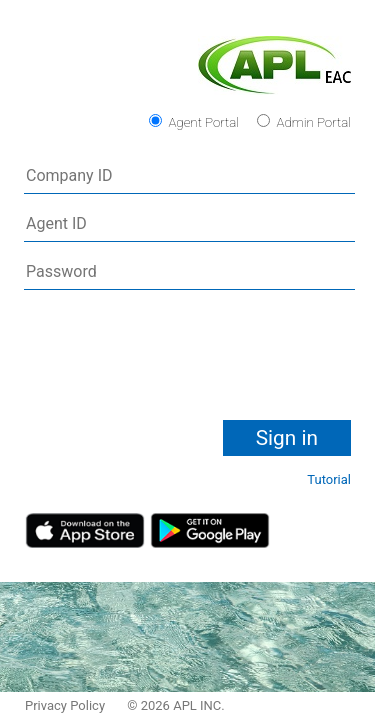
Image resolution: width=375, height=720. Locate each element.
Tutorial (329, 479)
